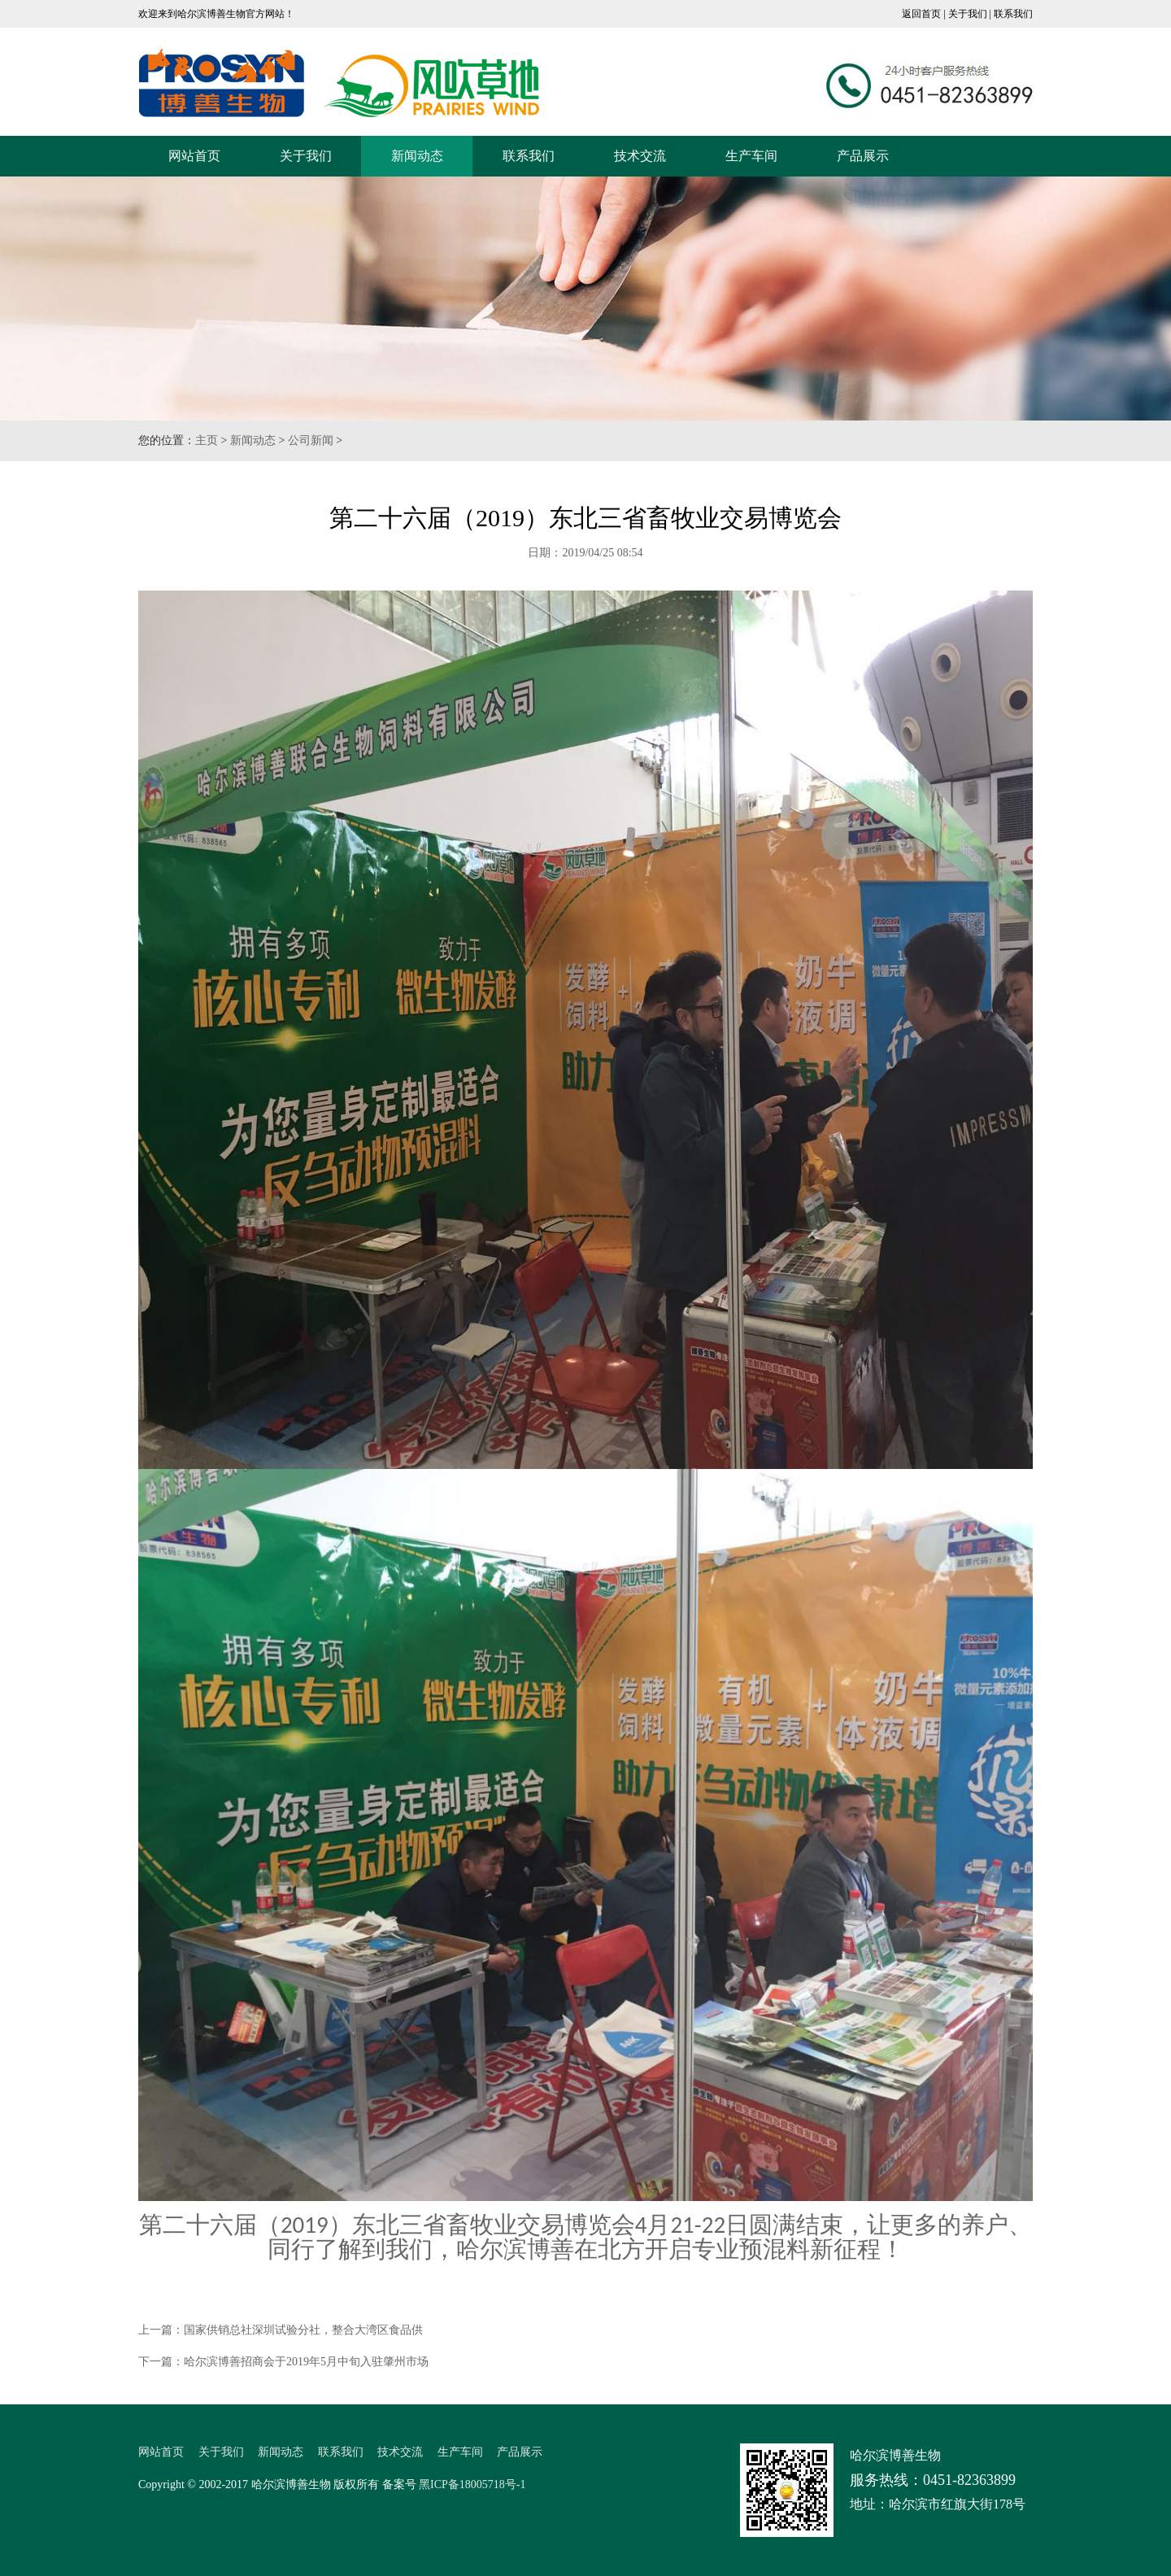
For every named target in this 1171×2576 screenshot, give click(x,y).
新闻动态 (417, 156)
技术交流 (640, 156)
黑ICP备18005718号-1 (472, 2484)
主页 (206, 440)
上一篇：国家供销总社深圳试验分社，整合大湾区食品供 (280, 2330)
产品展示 (863, 156)
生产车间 (751, 156)
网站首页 (194, 156)
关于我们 (967, 14)
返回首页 (921, 14)
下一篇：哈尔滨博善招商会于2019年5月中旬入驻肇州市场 (283, 2362)
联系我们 (1013, 14)
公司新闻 (310, 440)
